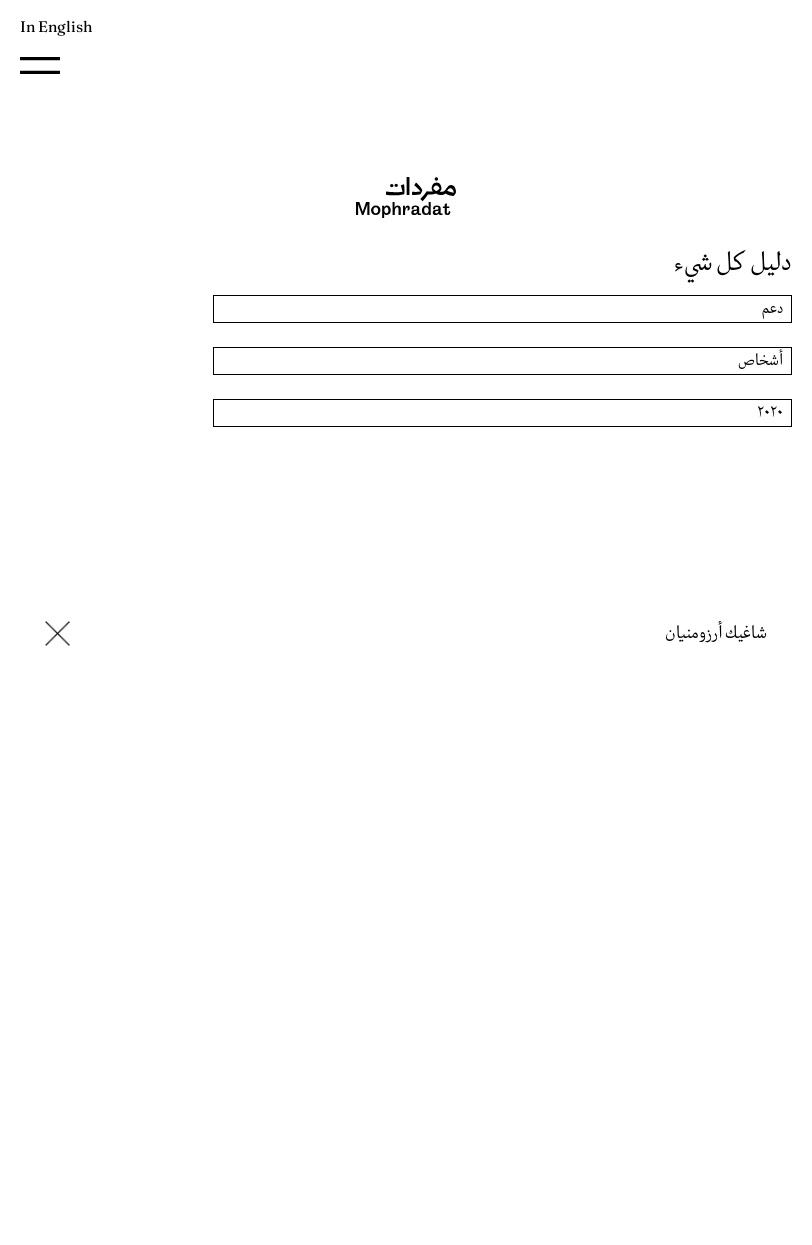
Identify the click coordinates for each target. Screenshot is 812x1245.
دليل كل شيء (733, 263)
